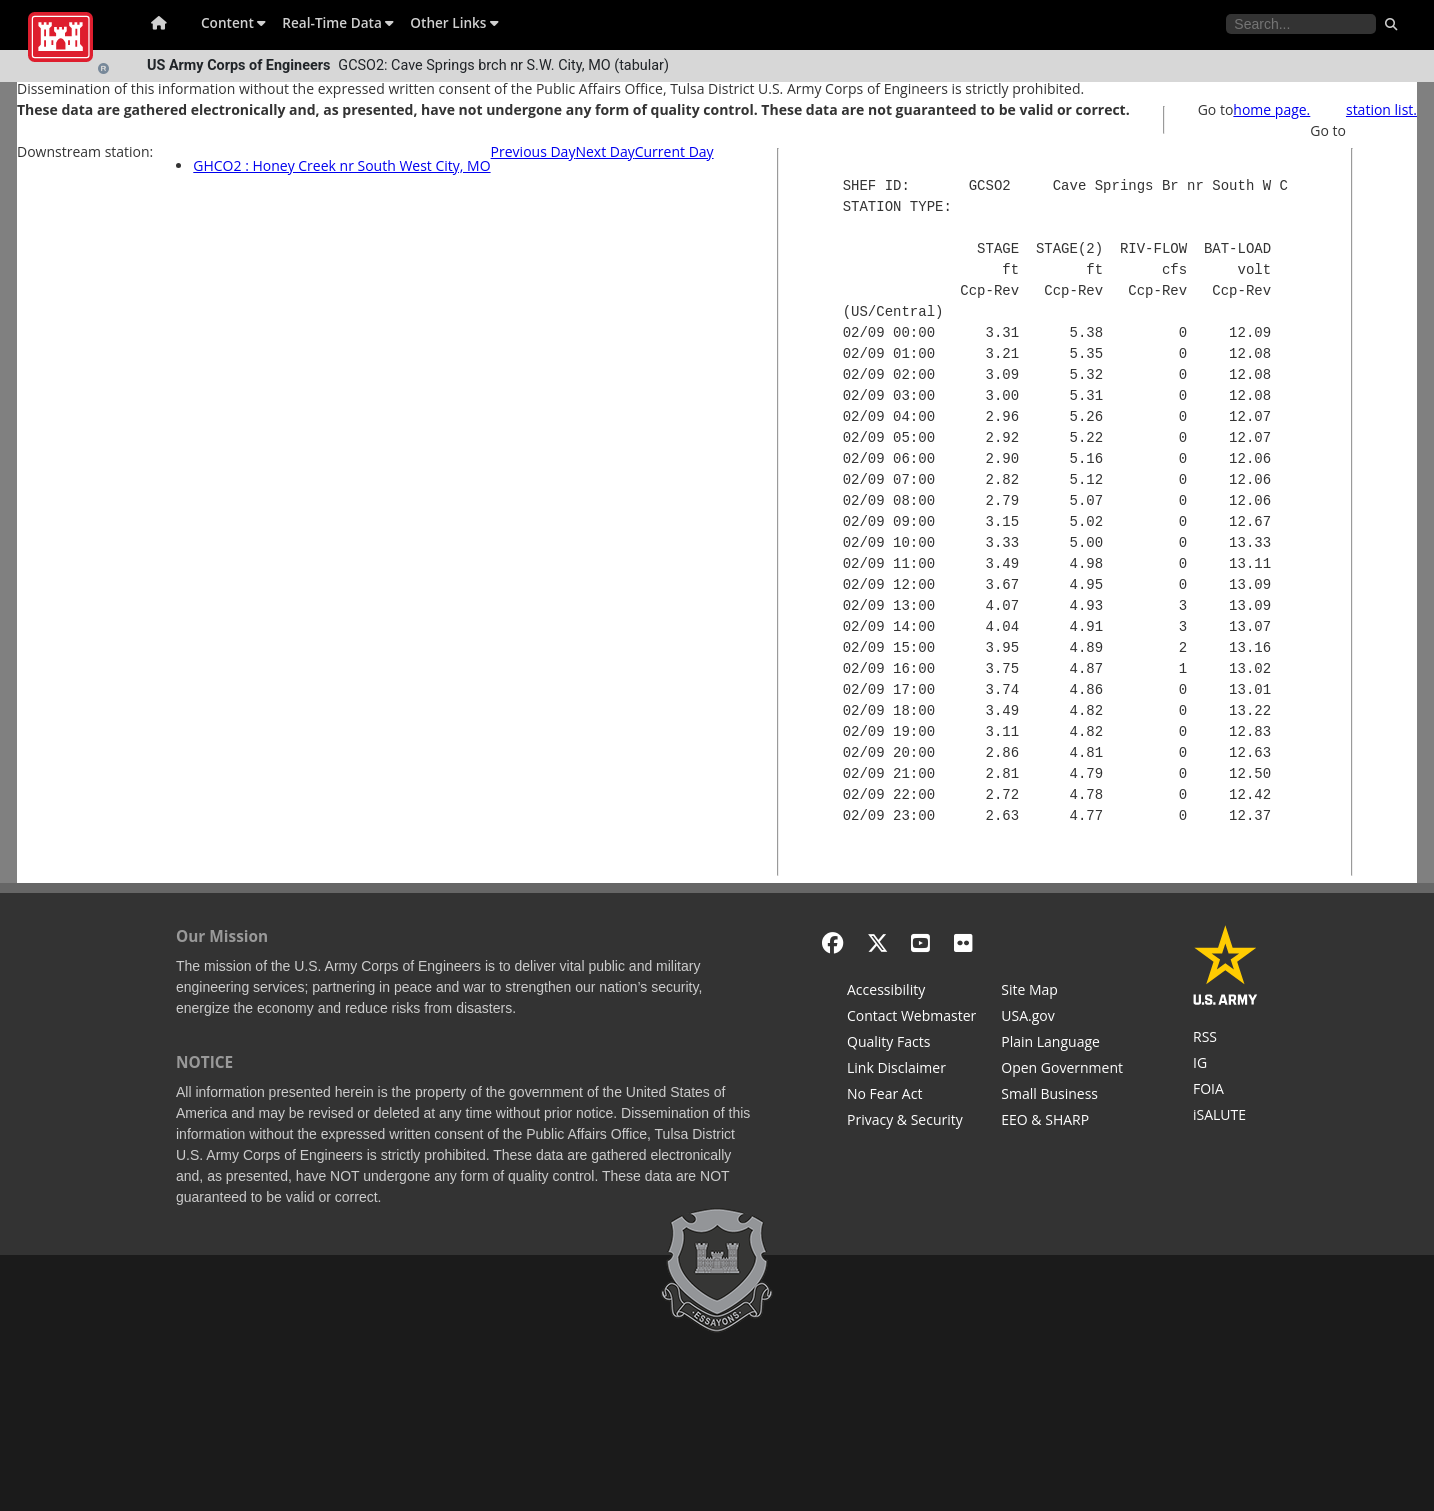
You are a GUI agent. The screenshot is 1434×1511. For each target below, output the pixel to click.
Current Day (674, 151)
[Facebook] (832, 942)
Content (233, 22)
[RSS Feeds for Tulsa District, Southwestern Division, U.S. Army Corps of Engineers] (1225, 1039)
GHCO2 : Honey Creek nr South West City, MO (341, 165)
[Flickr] (963, 942)
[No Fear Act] (911, 1096)
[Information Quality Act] (911, 1044)
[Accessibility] (911, 992)
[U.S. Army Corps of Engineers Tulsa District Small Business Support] (1062, 1096)
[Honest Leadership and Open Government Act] (1062, 1070)
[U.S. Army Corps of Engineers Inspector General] (1225, 1065)
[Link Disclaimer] (911, 1070)
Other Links (454, 22)
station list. (1381, 109)
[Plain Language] (1062, 1044)
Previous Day (533, 151)
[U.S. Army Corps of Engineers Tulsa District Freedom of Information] (1225, 1091)
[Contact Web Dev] (911, 1018)
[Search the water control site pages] (1301, 24)
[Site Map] (1062, 992)
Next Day (604, 151)
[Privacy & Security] (911, 1122)
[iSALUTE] (1225, 1117)
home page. (1271, 109)
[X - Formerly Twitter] (877, 942)
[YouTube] (920, 942)
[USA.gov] (1062, 1018)
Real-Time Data (338, 22)
